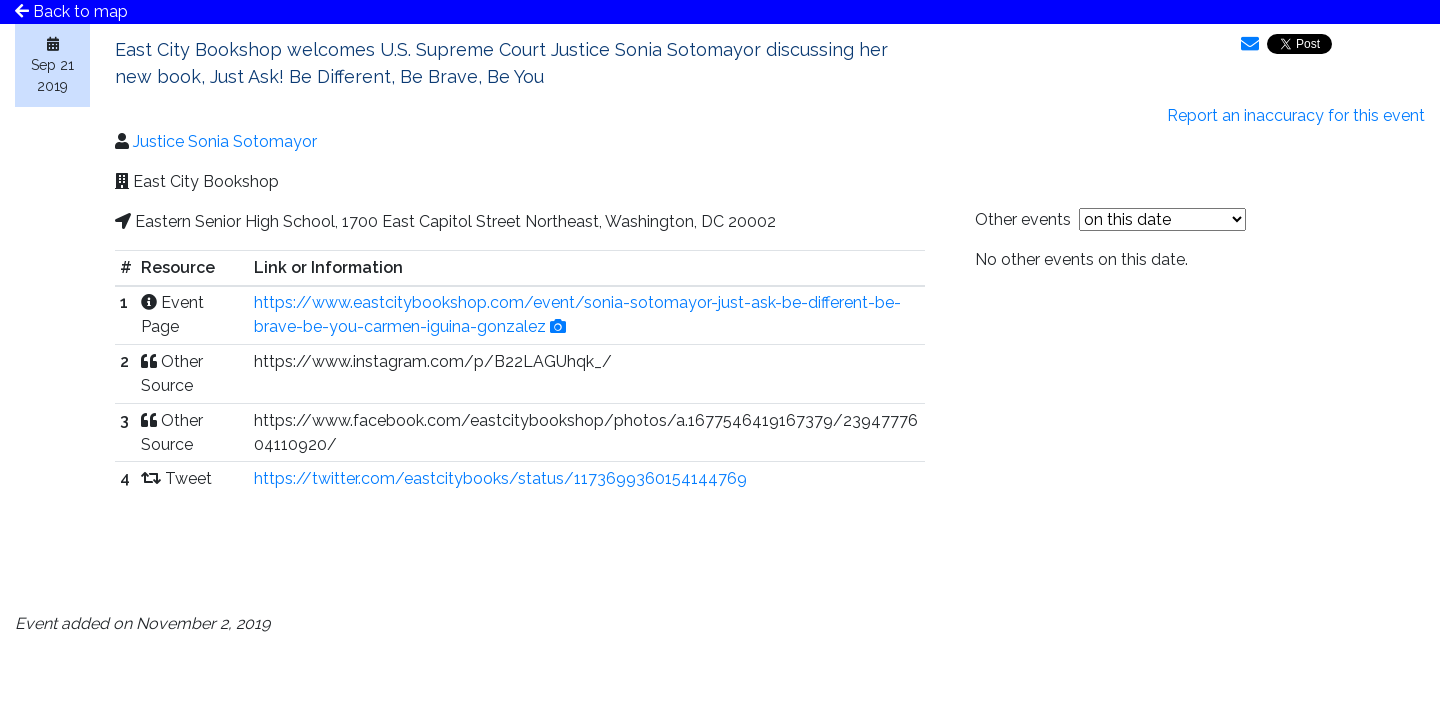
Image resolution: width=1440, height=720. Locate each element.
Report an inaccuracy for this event (1296, 115)
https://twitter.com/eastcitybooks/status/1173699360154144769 (500, 478)
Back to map (71, 11)
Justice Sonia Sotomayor (225, 141)
